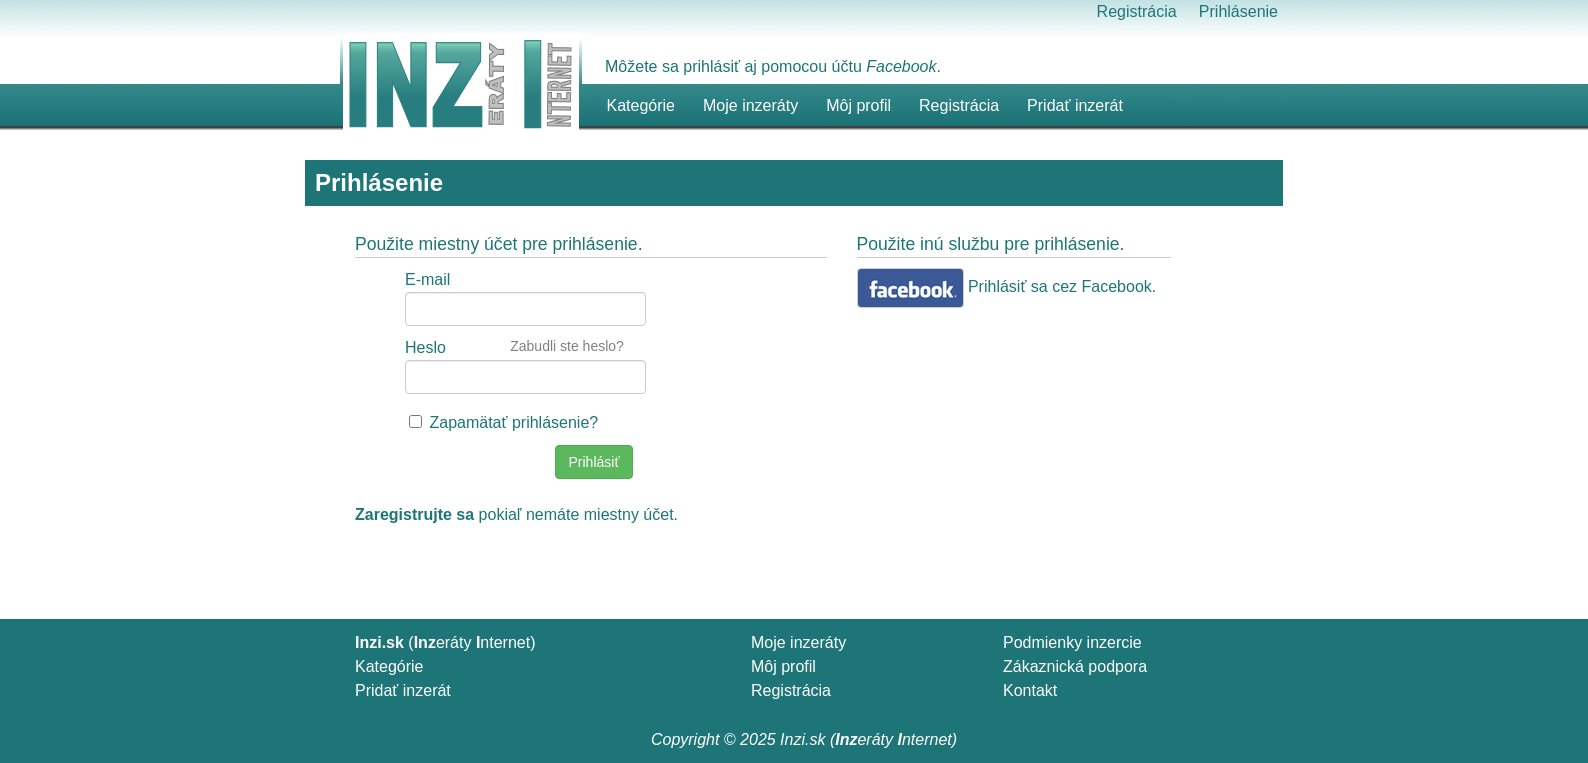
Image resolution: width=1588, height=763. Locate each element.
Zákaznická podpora (1075, 666)
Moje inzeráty (750, 105)
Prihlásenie (1238, 11)
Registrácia (1137, 11)
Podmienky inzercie (1072, 642)
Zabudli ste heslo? (567, 346)
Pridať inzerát (403, 690)
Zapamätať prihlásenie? (513, 422)
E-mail (427, 279)
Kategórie (389, 666)
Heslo (425, 347)
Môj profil (858, 105)
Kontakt (1030, 690)
